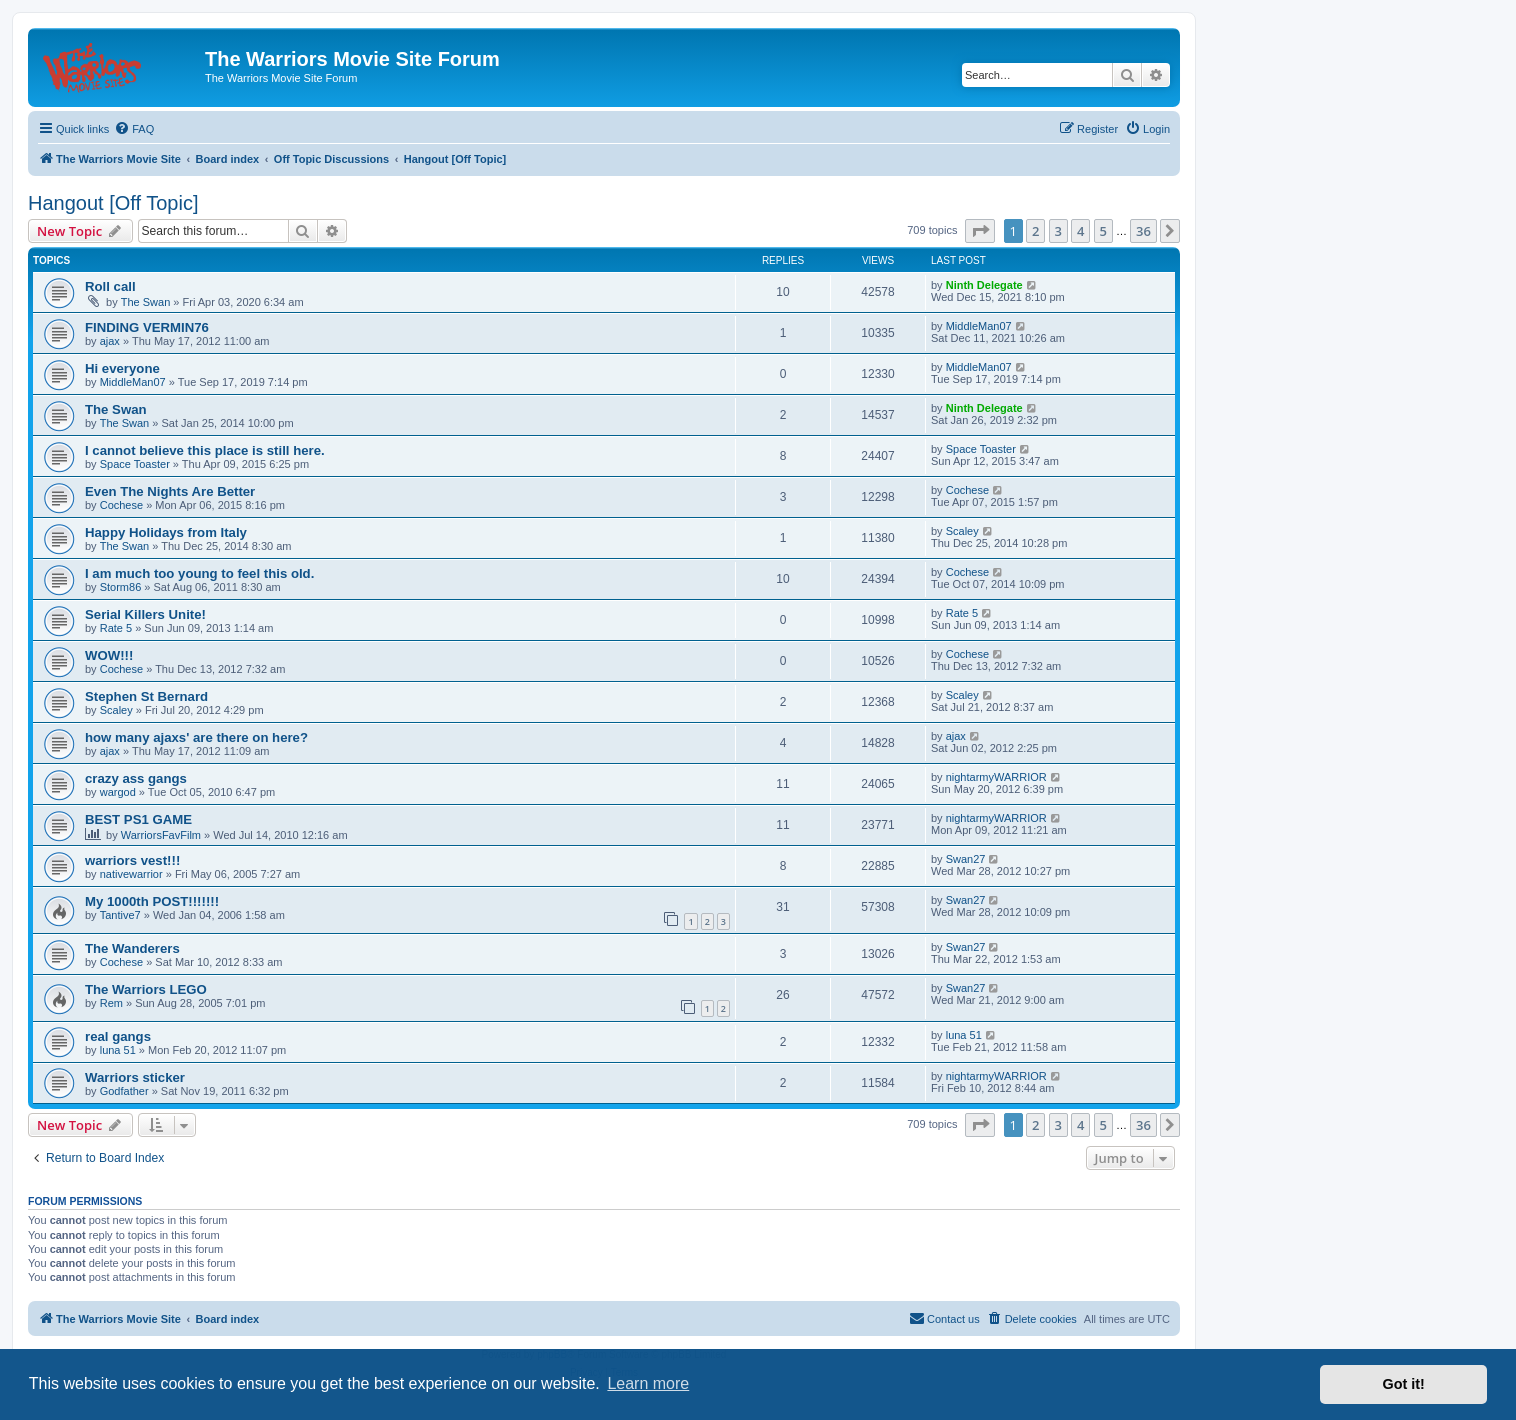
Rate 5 (116, 628)
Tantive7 (120, 915)
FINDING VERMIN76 (147, 327)
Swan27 (966, 859)
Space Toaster (135, 464)
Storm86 (121, 587)
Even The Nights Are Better (170, 491)
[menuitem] (134, 129)
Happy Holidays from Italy (166, 532)
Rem (111, 1003)
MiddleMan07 (979, 326)
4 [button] (1080, 231)
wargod (118, 792)
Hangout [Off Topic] (113, 203)
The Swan (146, 302)
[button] (980, 231)
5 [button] (1103, 231)
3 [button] (1058, 231)
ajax (110, 341)
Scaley (962, 531)
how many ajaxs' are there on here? (196, 737)
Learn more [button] (648, 1383)
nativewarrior (131, 874)
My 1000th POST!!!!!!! (152, 901)
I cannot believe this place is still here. (205, 450)
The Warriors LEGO (146, 989)
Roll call (110, 286)
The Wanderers (132, 948)
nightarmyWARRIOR (996, 777)
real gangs (118, 1036)
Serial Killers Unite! (145, 614)
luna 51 (118, 1050)
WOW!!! (109, 655)
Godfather (124, 1091)
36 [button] (1143, 231)
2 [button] (1035, 231)
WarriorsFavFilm (161, 835)
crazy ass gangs (136, 778)
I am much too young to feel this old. (199, 573)
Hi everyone (122, 368)
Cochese (121, 505)
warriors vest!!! (132, 860)
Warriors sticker (135, 1077)
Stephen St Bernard (146, 696)
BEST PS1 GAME (138, 819)
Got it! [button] (1404, 1384)
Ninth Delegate (984, 285)
